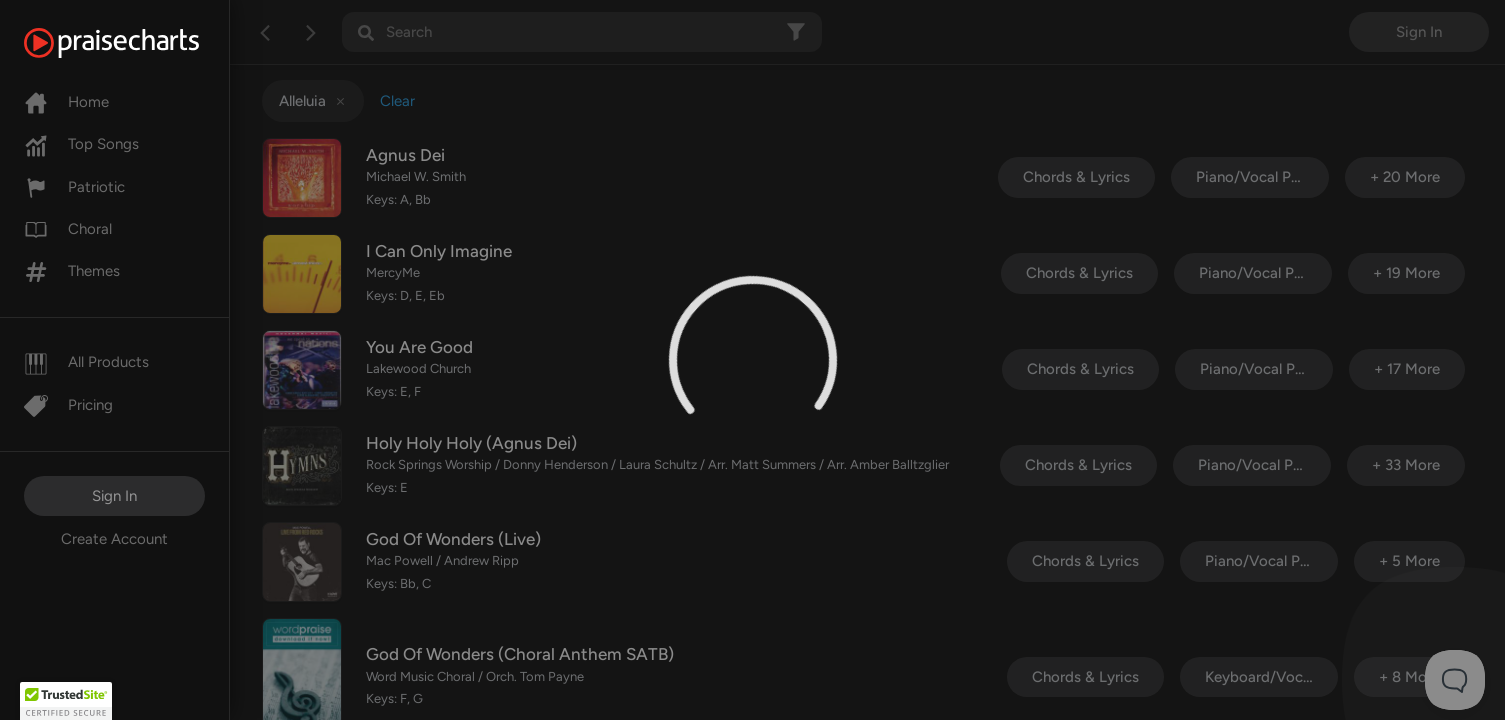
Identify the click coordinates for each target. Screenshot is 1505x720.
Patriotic (74, 187)
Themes (72, 271)
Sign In (114, 496)
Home (66, 102)
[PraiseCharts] (136, 43)
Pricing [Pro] (68, 405)
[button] (66, 701)
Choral (68, 229)
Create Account (114, 539)
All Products (86, 362)
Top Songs (81, 144)
